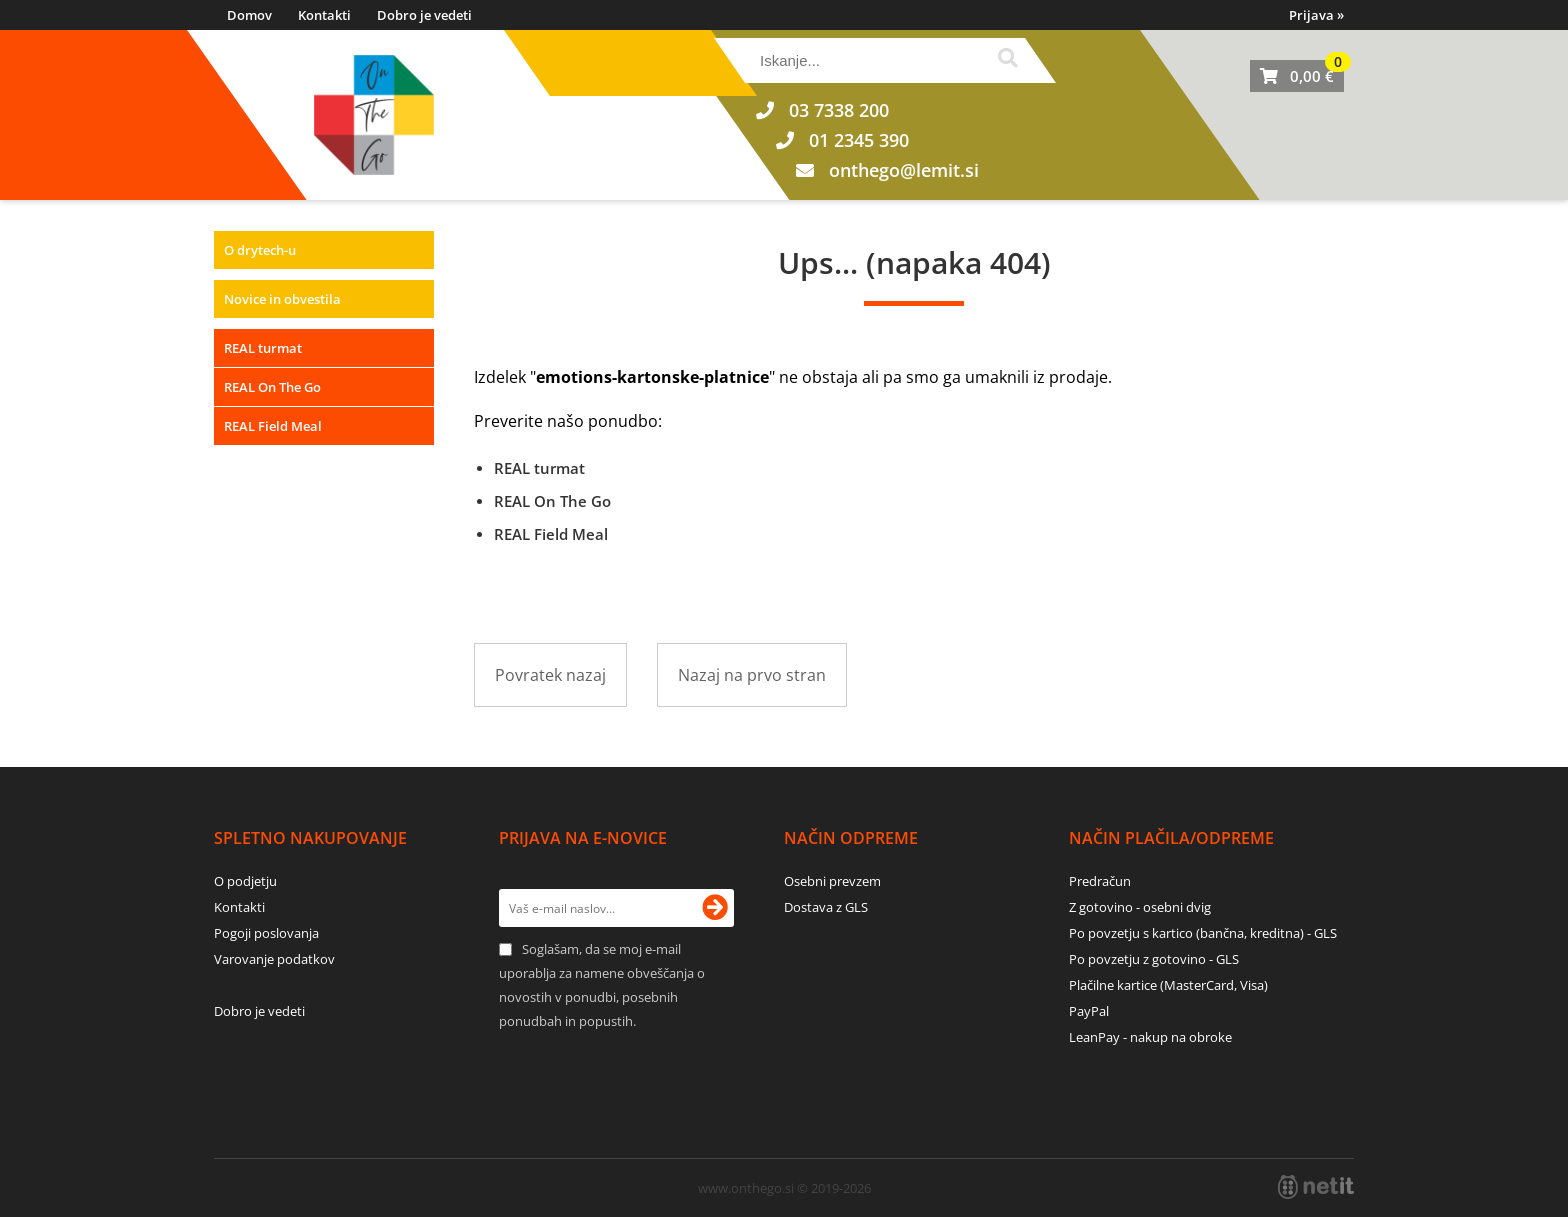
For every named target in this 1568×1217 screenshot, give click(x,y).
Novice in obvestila (282, 299)
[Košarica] (1297, 76)
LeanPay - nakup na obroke (1150, 1037)
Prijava (1316, 15)
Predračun (1100, 881)
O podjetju (245, 881)
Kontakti (324, 15)
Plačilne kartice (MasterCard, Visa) (1168, 985)
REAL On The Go (272, 387)
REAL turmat (263, 348)
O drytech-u (260, 250)
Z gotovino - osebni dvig (1140, 907)
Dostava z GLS (826, 907)
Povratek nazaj (550, 675)
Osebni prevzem (832, 881)
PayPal (1089, 1011)
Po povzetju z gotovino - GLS (1154, 959)
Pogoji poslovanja (266, 933)
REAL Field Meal (273, 426)
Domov (249, 15)
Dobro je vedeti (424, 15)
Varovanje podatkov (274, 959)
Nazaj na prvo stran (752, 675)
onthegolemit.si (904, 170)
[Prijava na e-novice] (715, 908)
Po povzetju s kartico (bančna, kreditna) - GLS (1203, 933)
